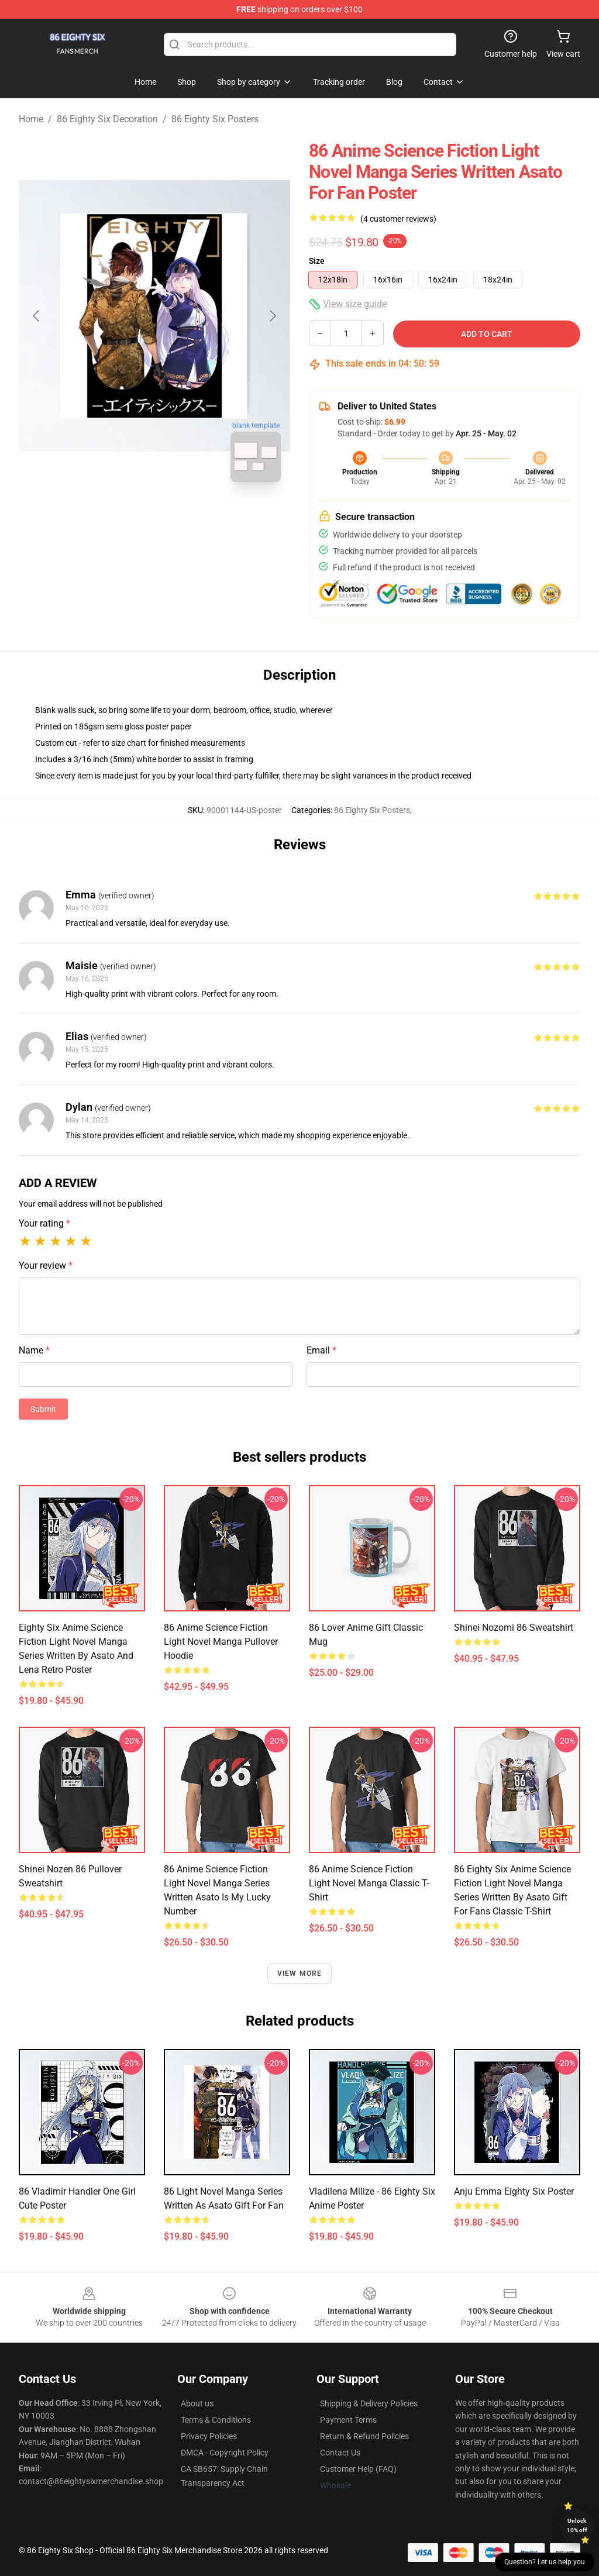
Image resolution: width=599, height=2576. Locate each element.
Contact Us (340, 2452)
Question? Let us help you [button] (544, 2562)
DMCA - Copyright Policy (224, 2452)
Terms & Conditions (216, 2420)
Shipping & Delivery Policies (369, 2403)
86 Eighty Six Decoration (107, 119)
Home (31, 119)
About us (197, 2403)
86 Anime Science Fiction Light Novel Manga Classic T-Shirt (369, 1883)
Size (317, 261)
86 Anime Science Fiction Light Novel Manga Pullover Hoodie (221, 1641)
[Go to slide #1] (124, 517)
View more (299, 1973)
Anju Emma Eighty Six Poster (514, 2191)
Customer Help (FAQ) (358, 2469)
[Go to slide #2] (185, 517)
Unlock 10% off (577, 2525)
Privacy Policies (209, 2436)
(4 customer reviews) (398, 218)
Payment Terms (348, 2420)
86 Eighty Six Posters (215, 119)
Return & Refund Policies (364, 2436)
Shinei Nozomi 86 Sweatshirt (513, 1627)
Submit (43, 1409)
